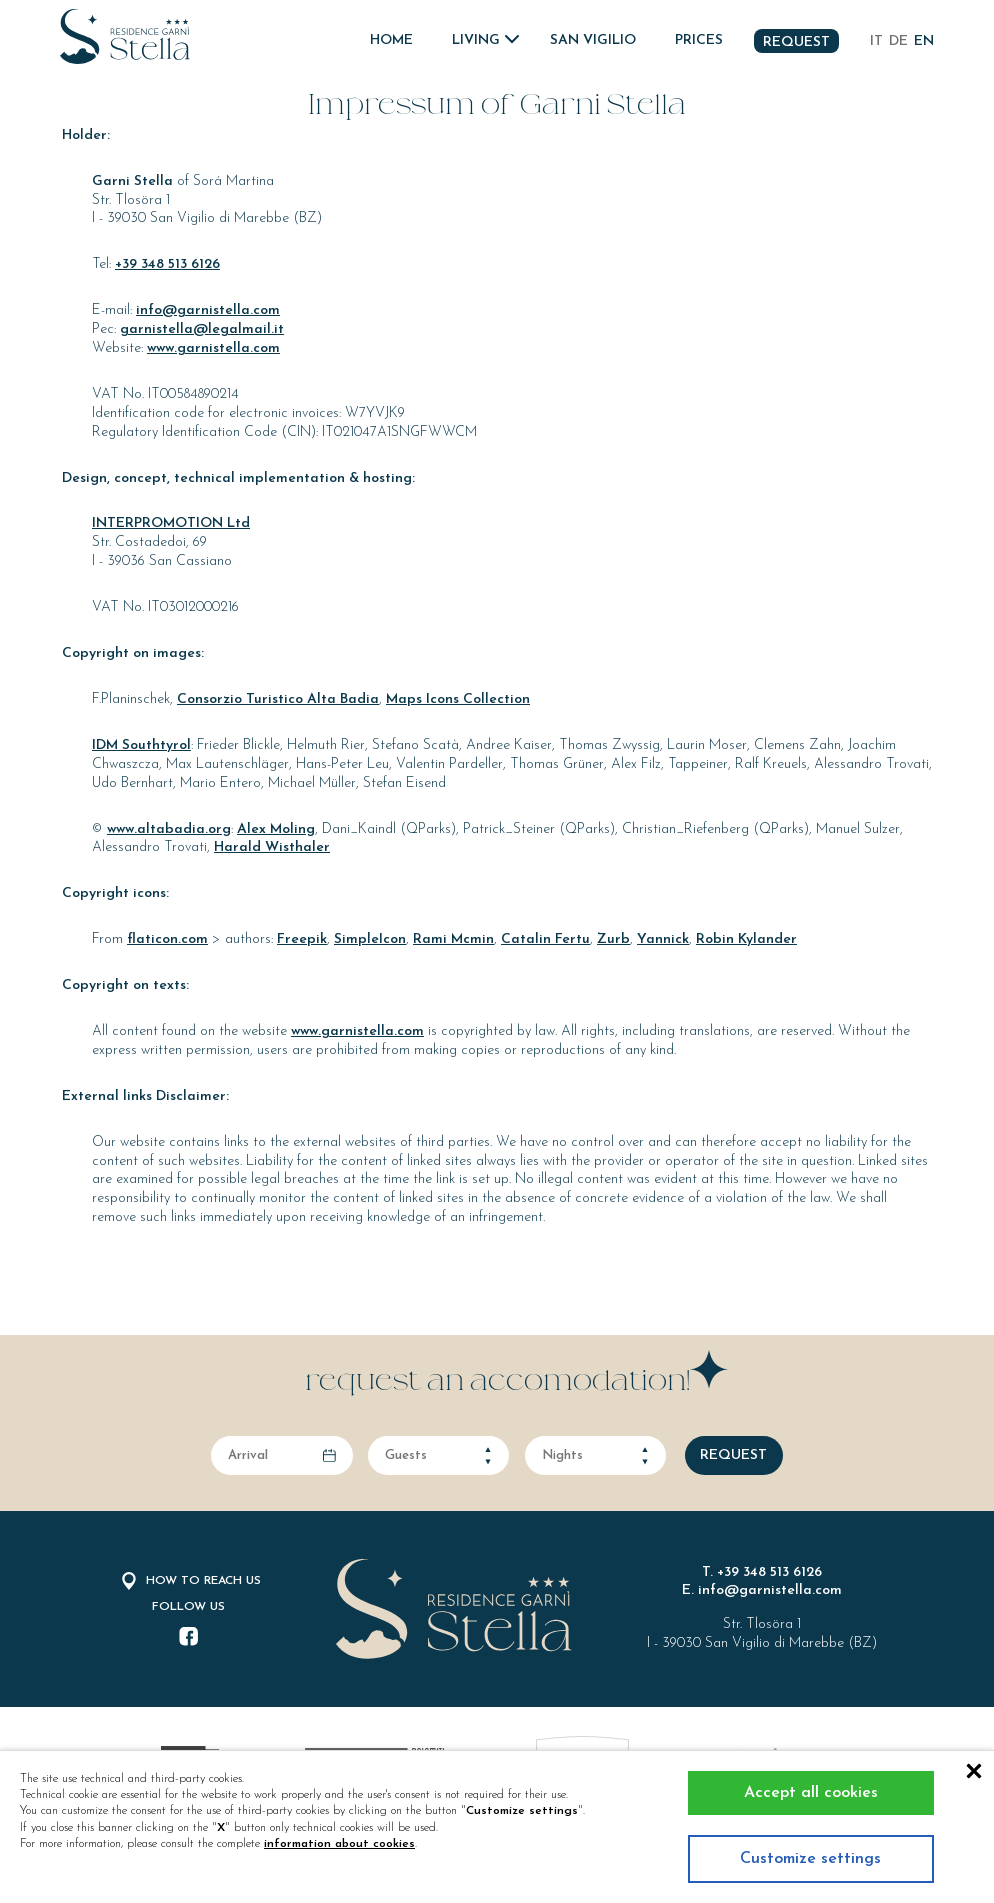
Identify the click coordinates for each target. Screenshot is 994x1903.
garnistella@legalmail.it (202, 329)
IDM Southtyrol (141, 745)
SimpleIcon (370, 939)
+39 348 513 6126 (167, 264)
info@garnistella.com (208, 310)
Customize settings (810, 1859)
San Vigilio (593, 40)
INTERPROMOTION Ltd (171, 523)
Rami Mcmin (453, 939)
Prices (699, 40)
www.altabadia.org (169, 829)
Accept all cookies (811, 1793)
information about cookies (339, 1844)
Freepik (302, 939)
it (876, 41)
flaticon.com (167, 939)
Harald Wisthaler (272, 847)
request (733, 1455)
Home (391, 40)
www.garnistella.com (213, 348)
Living (476, 40)
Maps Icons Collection (458, 699)
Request (796, 42)
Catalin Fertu (545, 939)
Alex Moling (276, 829)
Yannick (663, 939)
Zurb (613, 939)
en (924, 41)
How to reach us (189, 1581)
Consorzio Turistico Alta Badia (278, 699)
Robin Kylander (746, 939)
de (898, 41)
